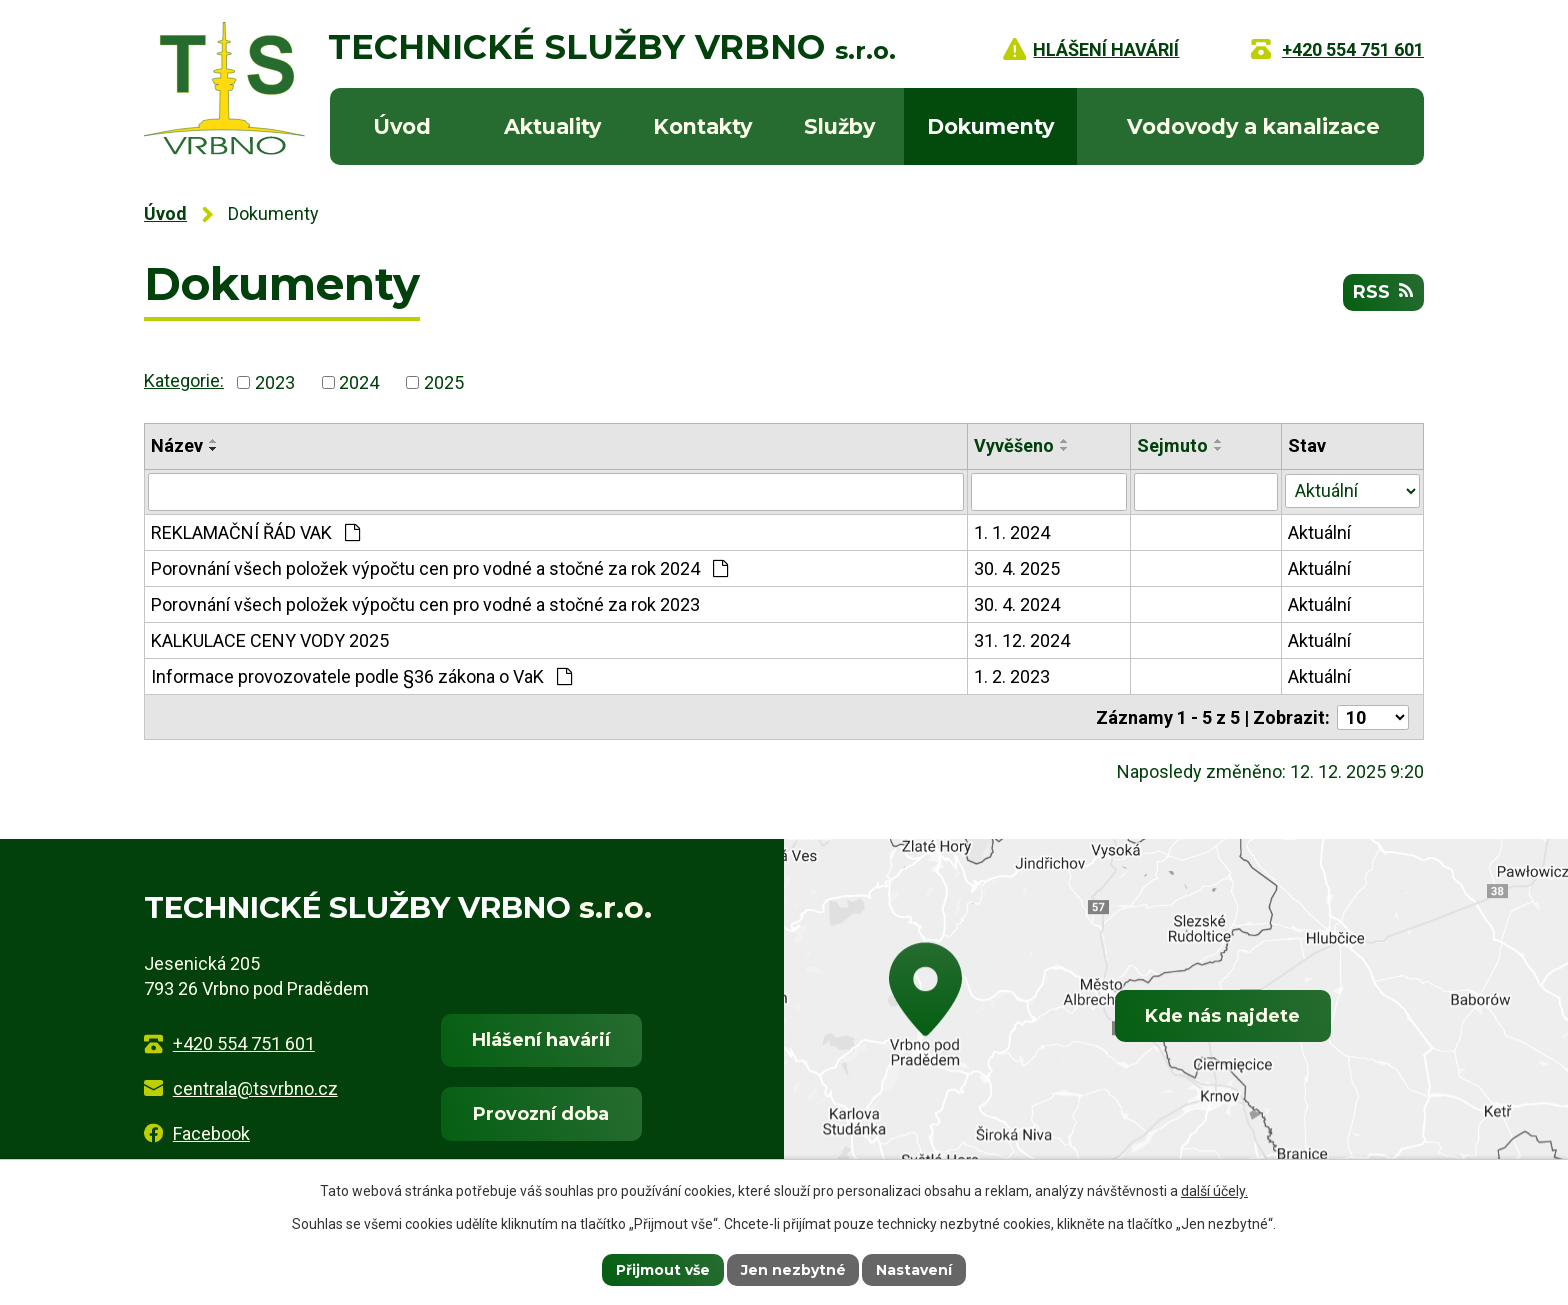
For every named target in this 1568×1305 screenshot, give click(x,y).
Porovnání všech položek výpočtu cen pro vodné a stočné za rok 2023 (425, 604)
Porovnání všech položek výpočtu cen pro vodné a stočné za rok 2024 (439, 568)
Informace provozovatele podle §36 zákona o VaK (361, 676)
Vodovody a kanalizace (1253, 126)
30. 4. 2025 (1018, 568)
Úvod (402, 126)
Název (177, 445)
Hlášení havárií (541, 1039)
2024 (359, 382)
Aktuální (1320, 532)
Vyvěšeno (1015, 445)
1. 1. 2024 (1013, 532)
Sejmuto (1173, 445)
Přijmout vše (663, 1269)
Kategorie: (184, 380)
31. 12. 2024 (1023, 640)
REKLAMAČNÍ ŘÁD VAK (255, 532)
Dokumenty (990, 126)
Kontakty (702, 126)
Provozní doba (541, 1113)
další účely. (1214, 1191)
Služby (839, 126)
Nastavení (915, 1269)
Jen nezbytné (793, 1269)
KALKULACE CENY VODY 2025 (270, 640)
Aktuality (552, 126)
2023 (275, 382)
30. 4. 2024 (1018, 604)
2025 (444, 382)
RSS (1383, 292)
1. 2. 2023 (1013, 676)
